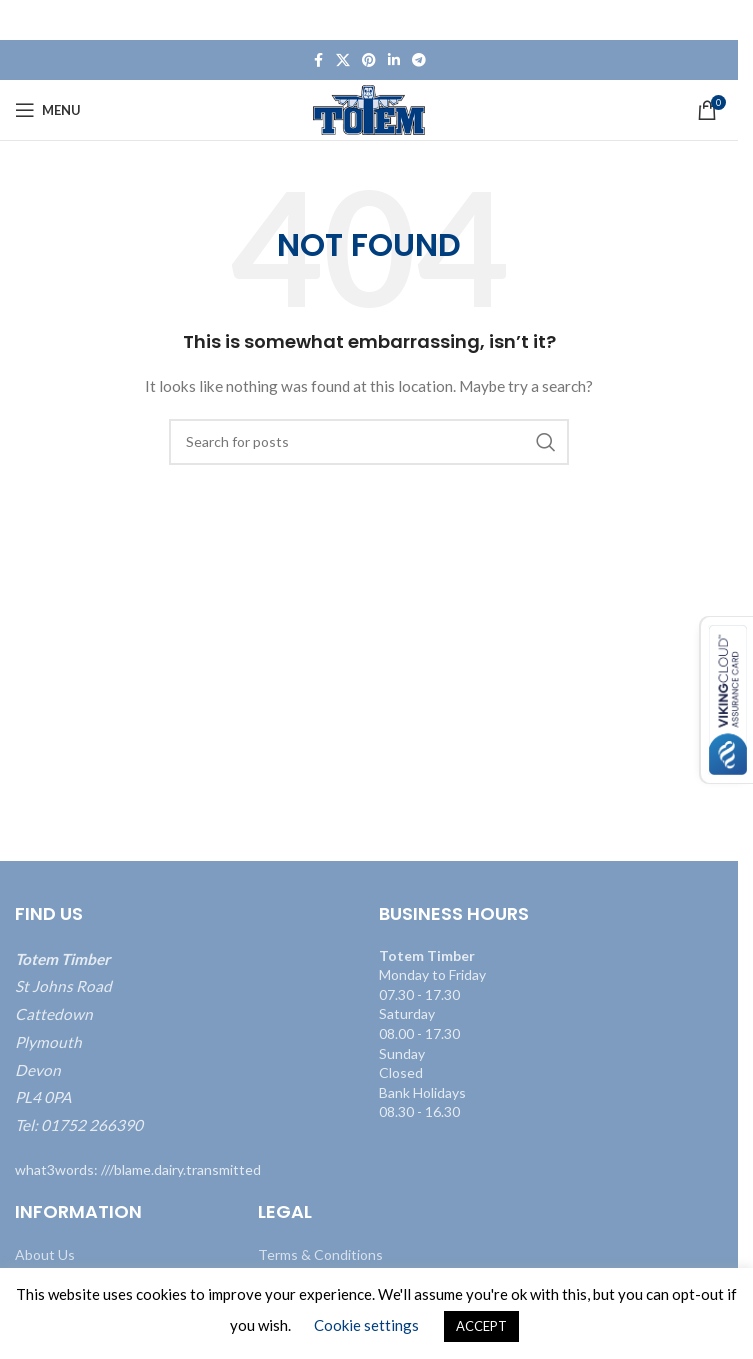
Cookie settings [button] (366, 1325)
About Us (45, 1254)
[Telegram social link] (419, 60)
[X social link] (343, 60)
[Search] (369, 442)
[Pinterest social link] (369, 60)
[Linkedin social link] (394, 60)
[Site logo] (369, 108)
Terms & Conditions (320, 1254)
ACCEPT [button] (481, 1326)
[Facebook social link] (318, 60)
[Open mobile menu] (48, 110)
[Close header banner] (713, 20)
